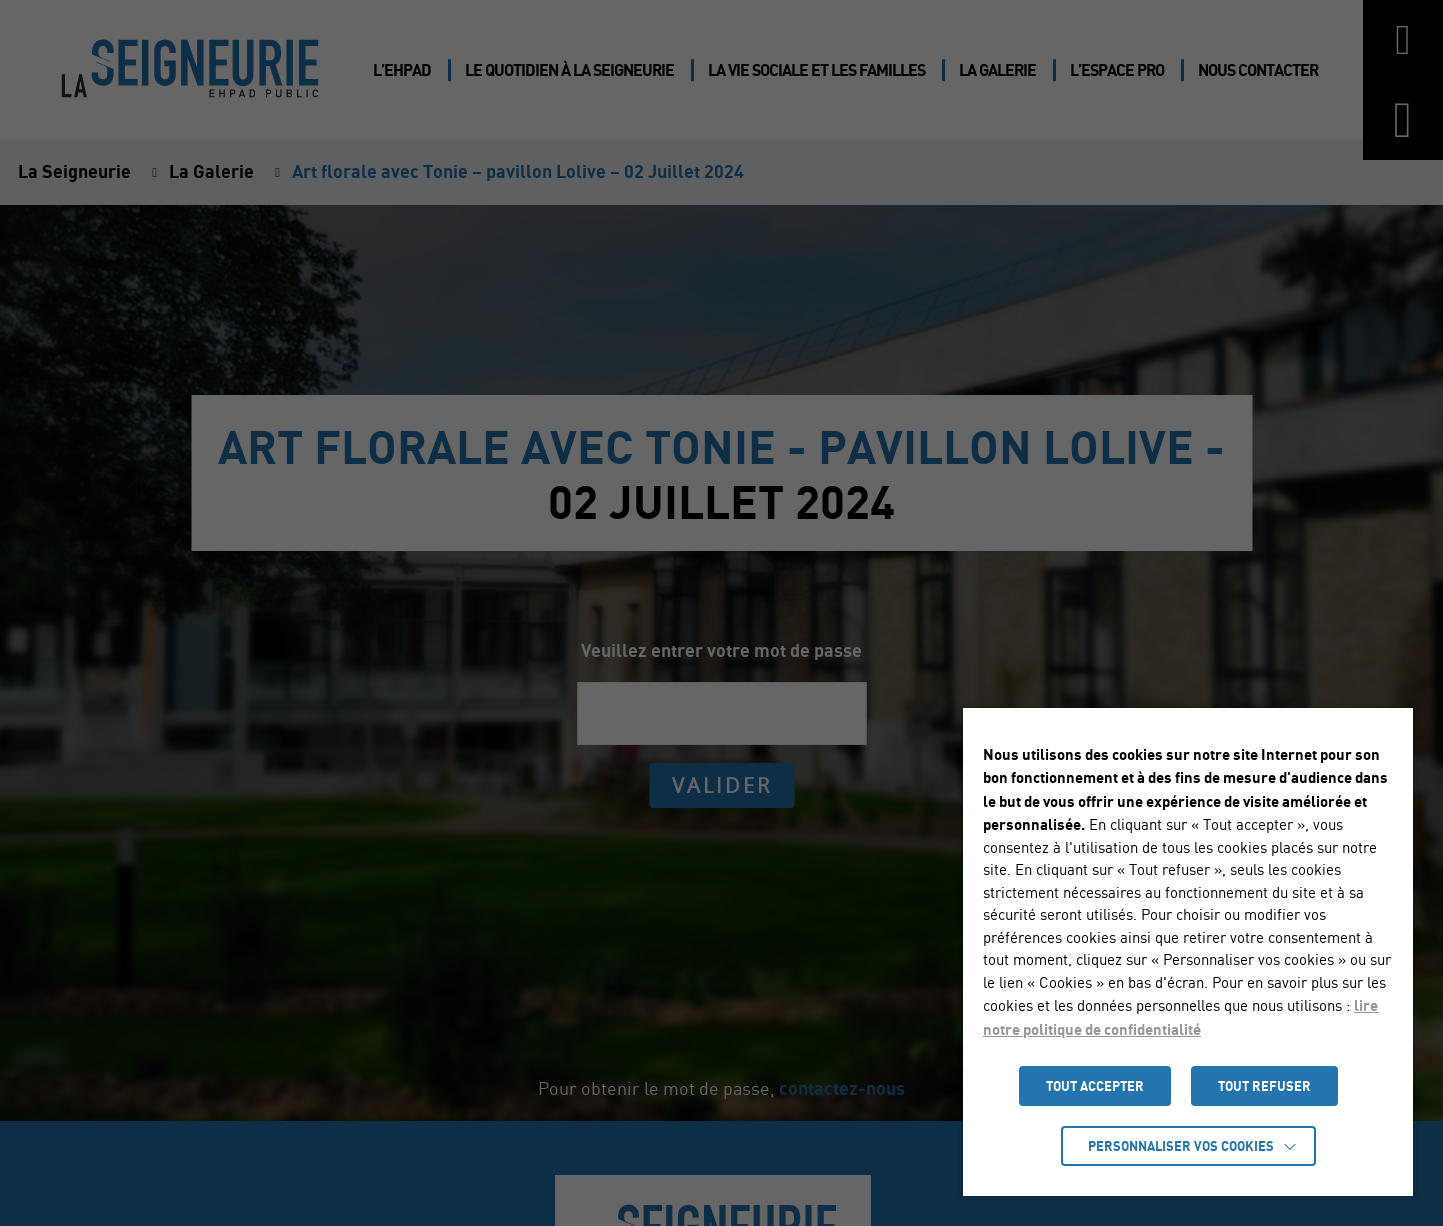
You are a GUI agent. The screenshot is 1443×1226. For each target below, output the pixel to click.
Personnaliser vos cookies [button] (1181, 1146)
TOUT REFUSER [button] (1264, 1086)
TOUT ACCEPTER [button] (1095, 1086)
